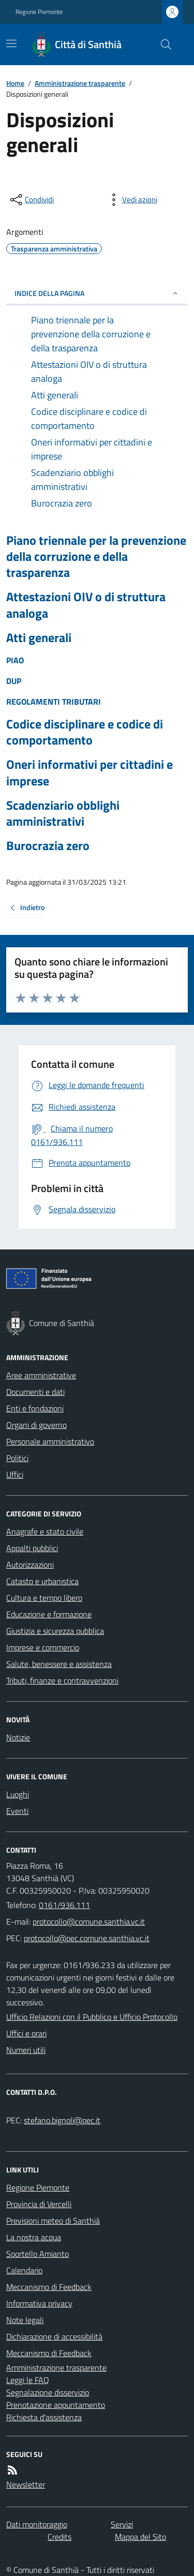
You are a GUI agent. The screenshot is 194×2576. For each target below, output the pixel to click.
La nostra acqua (33, 2237)
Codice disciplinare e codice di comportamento (84, 732)
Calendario (24, 2270)
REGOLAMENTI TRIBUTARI (53, 701)
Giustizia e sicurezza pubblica (55, 1631)
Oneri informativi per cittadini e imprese (89, 772)
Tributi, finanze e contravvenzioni (62, 1680)
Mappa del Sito (140, 2536)
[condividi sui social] (31, 199)
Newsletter (25, 2484)
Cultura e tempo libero (44, 1597)
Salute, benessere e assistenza (59, 1664)
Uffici (14, 1474)
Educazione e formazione (49, 1614)
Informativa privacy (39, 2303)
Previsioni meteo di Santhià (53, 2220)
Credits (59, 2536)
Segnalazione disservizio (47, 2392)
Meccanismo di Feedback (49, 2287)
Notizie (18, 1737)
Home (15, 83)
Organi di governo (36, 1425)
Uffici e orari (26, 2033)
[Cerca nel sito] (161, 44)
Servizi (122, 2524)
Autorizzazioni (30, 1564)
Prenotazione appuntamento (55, 2405)
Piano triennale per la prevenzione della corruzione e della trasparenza (96, 556)
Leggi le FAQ (27, 2380)
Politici (17, 1458)
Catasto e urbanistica (42, 1581)
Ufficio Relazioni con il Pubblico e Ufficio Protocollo (91, 2017)
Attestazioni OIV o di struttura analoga (86, 605)
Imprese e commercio (42, 1647)
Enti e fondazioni (35, 1408)
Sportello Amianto (37, 2253)
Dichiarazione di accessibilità (54, 2336)
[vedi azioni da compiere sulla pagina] (131, 199)
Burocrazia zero (47, 846)
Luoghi (17, 1794)
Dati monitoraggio (36, 2524)
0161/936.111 (64, 1905)
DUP (13, 681)
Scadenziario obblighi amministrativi (63, 813)
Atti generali (38, 638)
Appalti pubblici (32, 1548)
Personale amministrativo (50, 1441)
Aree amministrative (41, 1375)
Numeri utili (26, 2050)
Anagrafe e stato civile (44, 1531)
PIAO (15, 660)
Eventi (17, 1811)
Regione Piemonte (39, 12)
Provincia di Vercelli (38, 2204)
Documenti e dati (35, 1392)
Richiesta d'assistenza (44, 2417)
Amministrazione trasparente (80, 83)
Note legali (24, 2320)
